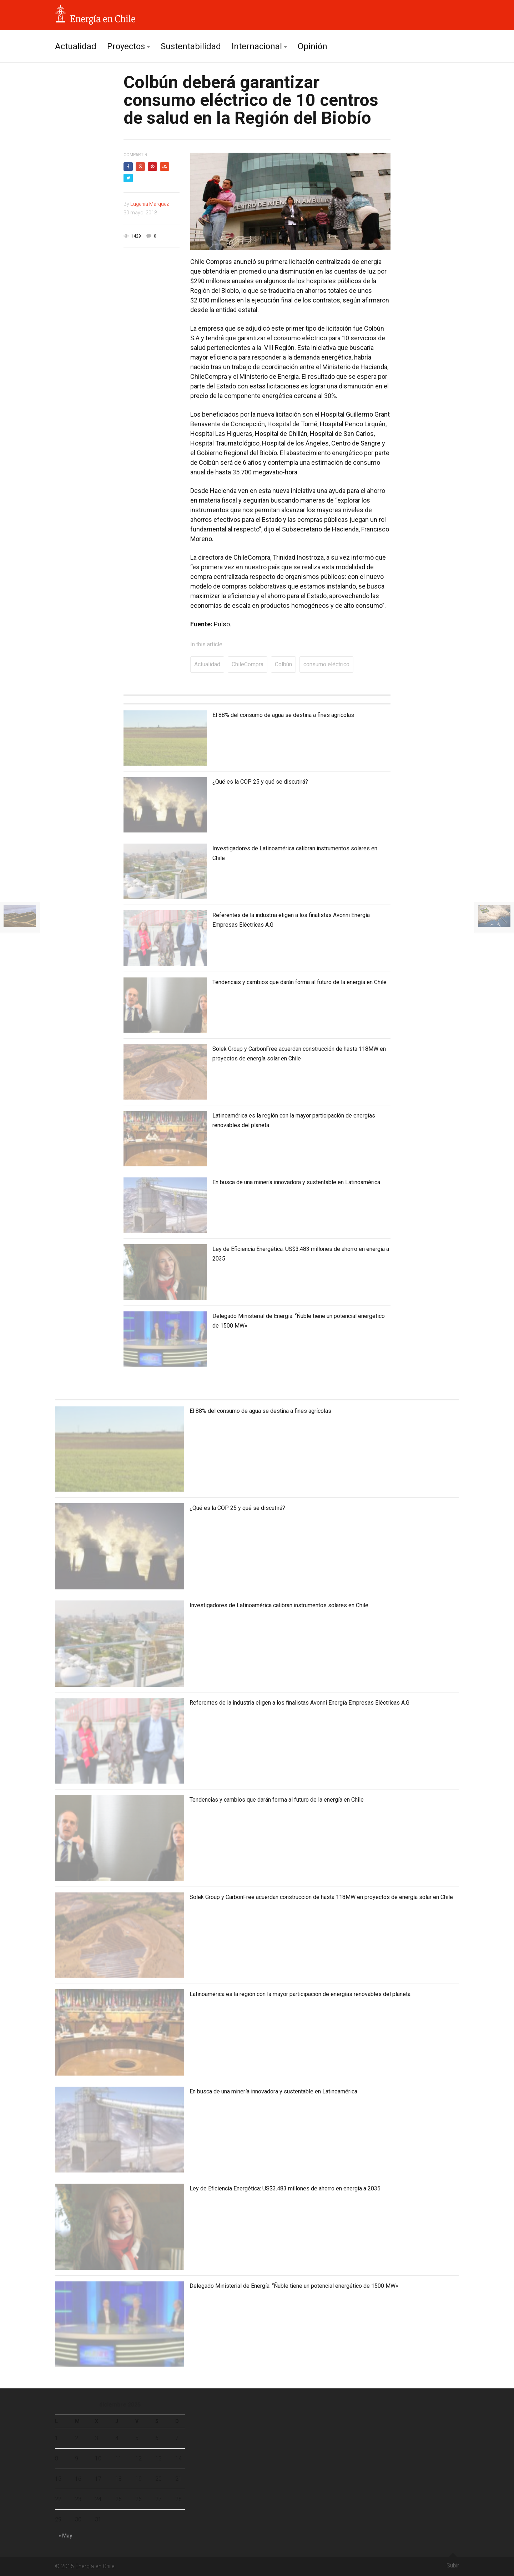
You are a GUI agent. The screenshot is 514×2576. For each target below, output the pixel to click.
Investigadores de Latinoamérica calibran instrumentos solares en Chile (279, 1605)
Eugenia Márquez (149, 204)
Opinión (312, 46)
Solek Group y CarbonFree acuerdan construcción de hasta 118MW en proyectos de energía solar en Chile (321, 1897)
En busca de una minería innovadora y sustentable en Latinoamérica (296, 1182)
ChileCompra (247, 664)
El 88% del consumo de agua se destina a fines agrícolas (283, 715)
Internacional (257, 46)
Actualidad (75, 46)
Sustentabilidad (191, 46)
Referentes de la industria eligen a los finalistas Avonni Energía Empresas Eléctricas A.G (299, 1702)
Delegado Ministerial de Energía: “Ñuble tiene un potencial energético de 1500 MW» (294, 2285)
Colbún (283, 664)
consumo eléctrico (326, 664)
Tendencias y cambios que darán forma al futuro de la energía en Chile (299, 982)
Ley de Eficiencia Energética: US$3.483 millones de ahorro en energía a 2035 (285, 2188)
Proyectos (126, 46)
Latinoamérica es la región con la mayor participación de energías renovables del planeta (300, 1994)
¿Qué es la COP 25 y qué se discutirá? (260, 781)
